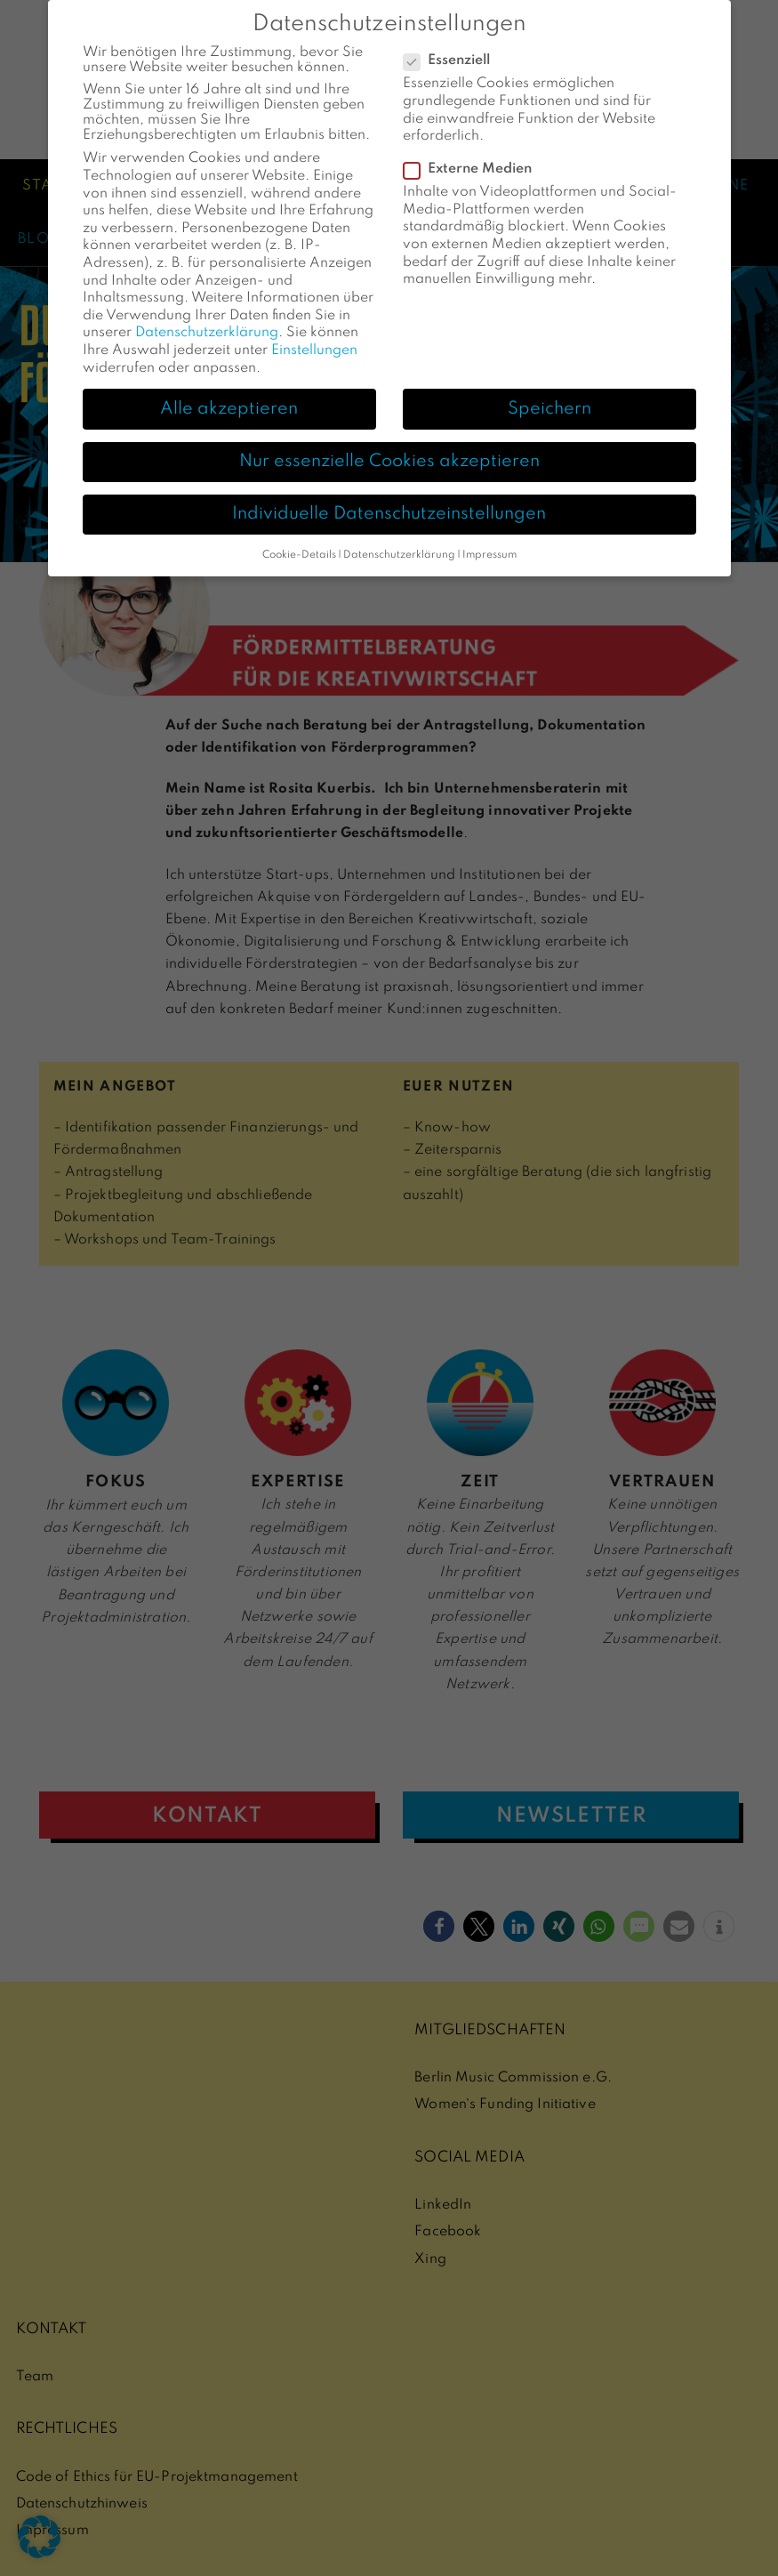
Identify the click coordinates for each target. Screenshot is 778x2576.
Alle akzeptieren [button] (229, 389)
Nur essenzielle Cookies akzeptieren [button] (389, 442)
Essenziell (452, 41)
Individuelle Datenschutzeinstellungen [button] (389, 494)
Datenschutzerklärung (206, 313)
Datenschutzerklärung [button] (399, 535)
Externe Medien (473, 149)
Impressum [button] (489, 535)
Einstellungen (314, 331)
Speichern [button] (549, 389)
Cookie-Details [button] (299, 535)
